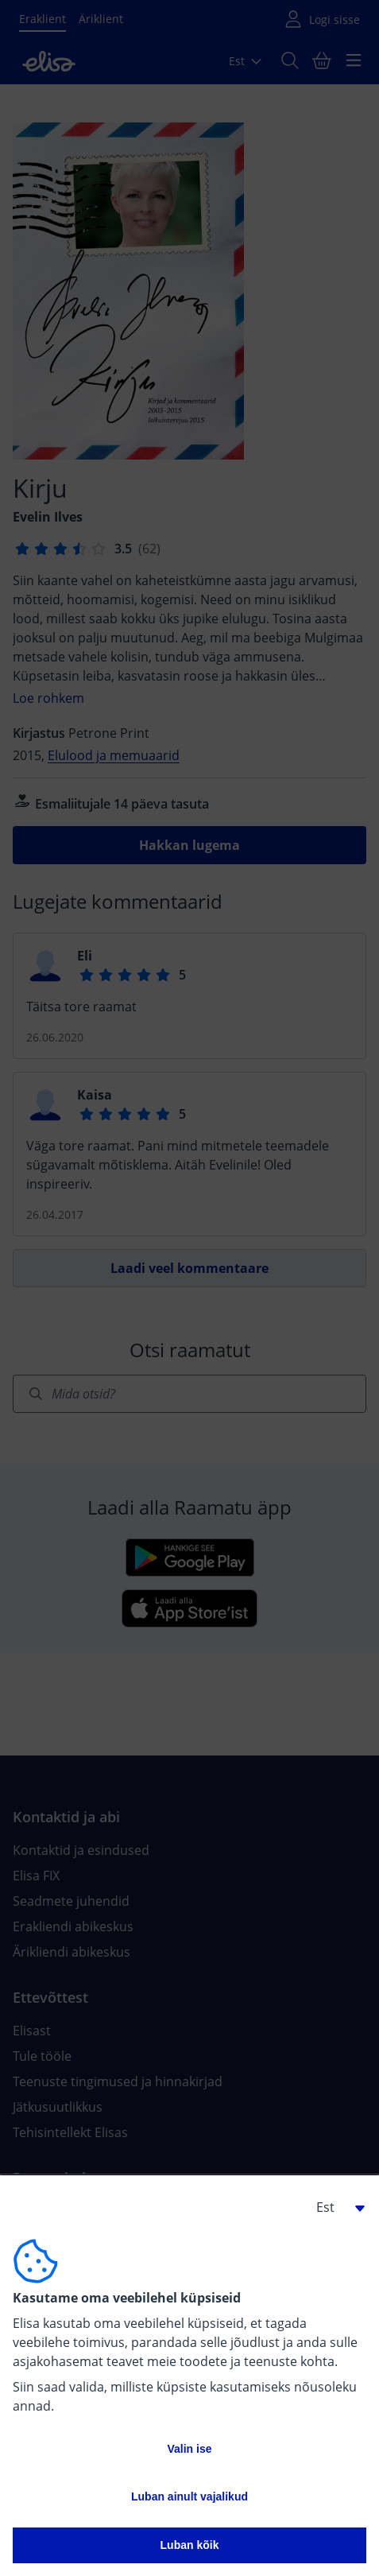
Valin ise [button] (189, 2448)
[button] (334, 2207)
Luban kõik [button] (189, 2545)
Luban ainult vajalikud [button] (189, 2496)
